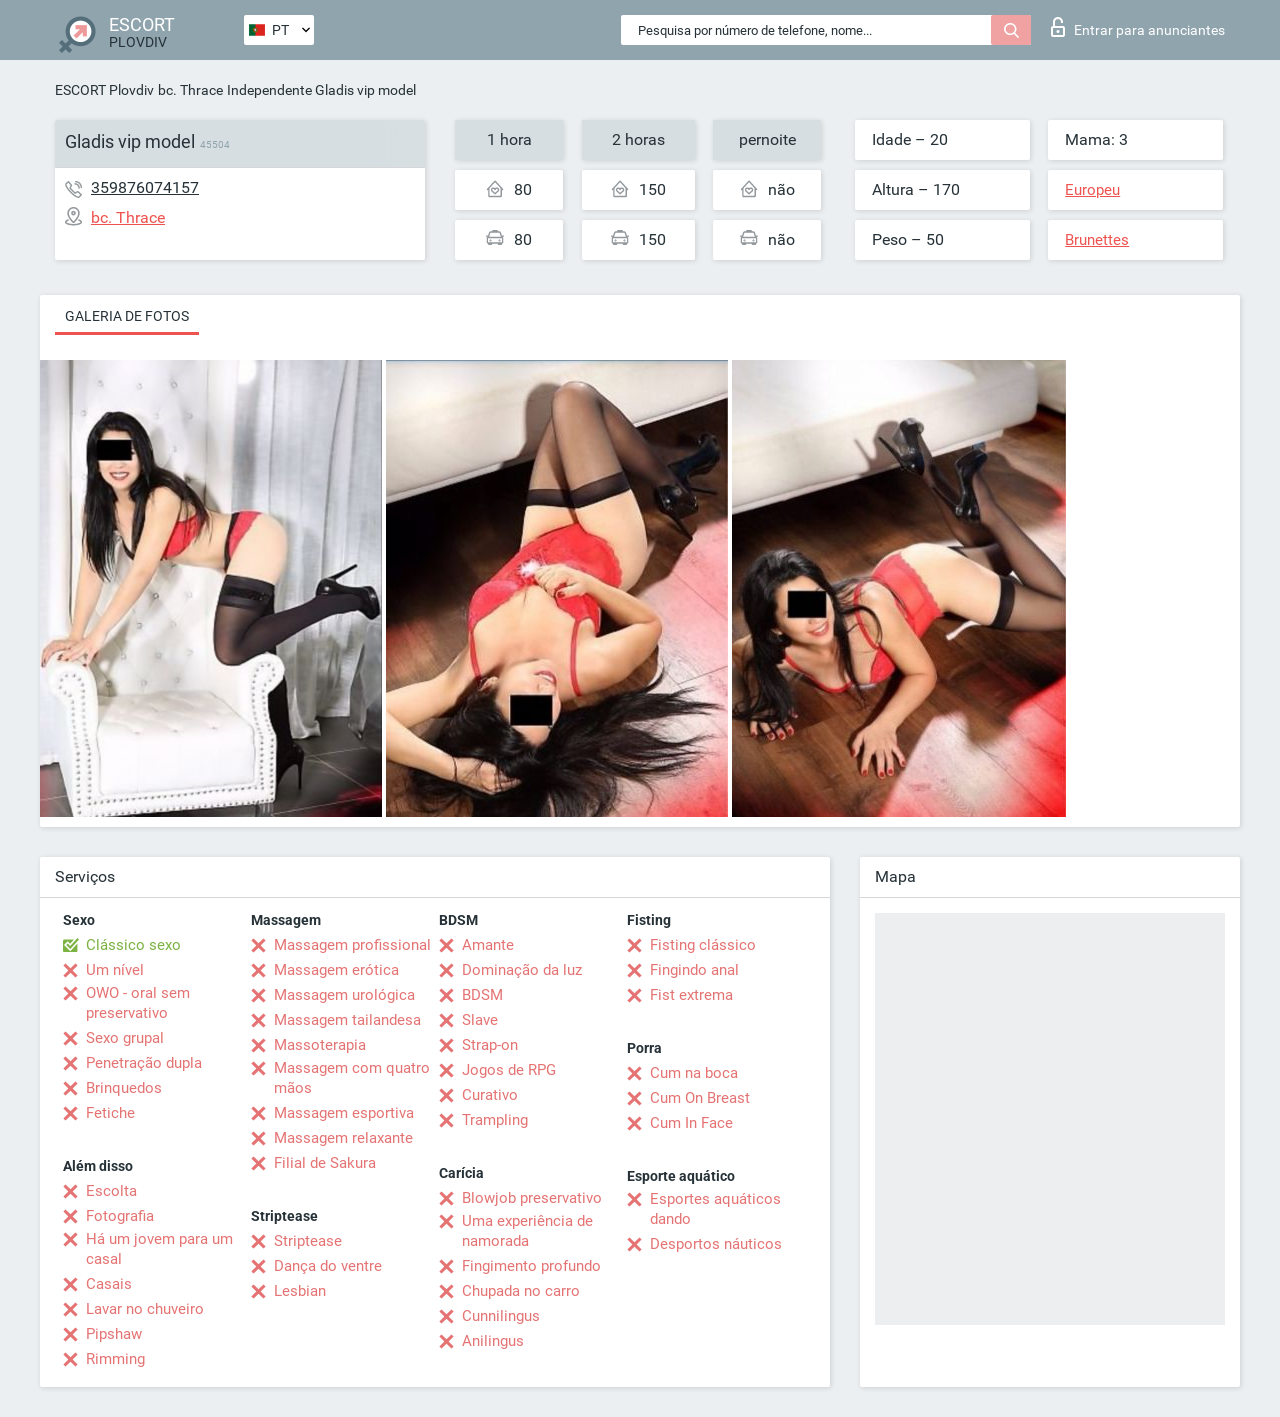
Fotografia (120, 1216)
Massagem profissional (352, 945)
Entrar (1138, 27)
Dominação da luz (522, 970)
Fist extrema (691, 995)
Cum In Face (691, 1123)
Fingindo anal (694, 970)
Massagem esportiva (344, 1113)
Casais (109, 1284)
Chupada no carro (521, 1291)
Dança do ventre (328, 1266)
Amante (488, 945)
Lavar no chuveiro (145, 1309)
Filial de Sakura (325, 1163)
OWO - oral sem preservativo (138, 1003)
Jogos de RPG (509, 1070)
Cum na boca (694, 1073)
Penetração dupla (144, 1063)
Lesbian (300, 1291)
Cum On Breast (700, 1098)
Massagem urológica (344, 995)
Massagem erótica (336, 970)
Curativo (490, 1095)
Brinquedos (124, 1088)
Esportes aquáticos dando (715, 1209)
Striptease (308, 1241)
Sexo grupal (125, 1038)
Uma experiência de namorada (527, 1231)
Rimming (115, 1359)
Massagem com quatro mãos (352, 1078)
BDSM (482, 995)
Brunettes (1097, 240)
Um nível (115, 970)
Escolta (111, 1191)
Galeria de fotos (127, 316)
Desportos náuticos (716, 1244)
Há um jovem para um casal (159, 1249)
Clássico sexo (133, 945)
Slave (480, 1020)
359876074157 (145, 187)
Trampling (495, 1120)
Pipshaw (114, 1334)
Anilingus (493, 1341)
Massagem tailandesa (347, 1020)
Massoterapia (320, 1045)
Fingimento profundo (531, 1266)
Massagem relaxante (343, 1138)
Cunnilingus (501, 1316)
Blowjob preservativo (532, 1198)
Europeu (1092, 190)
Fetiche (110, 1113)
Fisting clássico (703, 945)
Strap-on (490, 1045)
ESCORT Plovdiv (104, 90)
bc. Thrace (190, 90)
